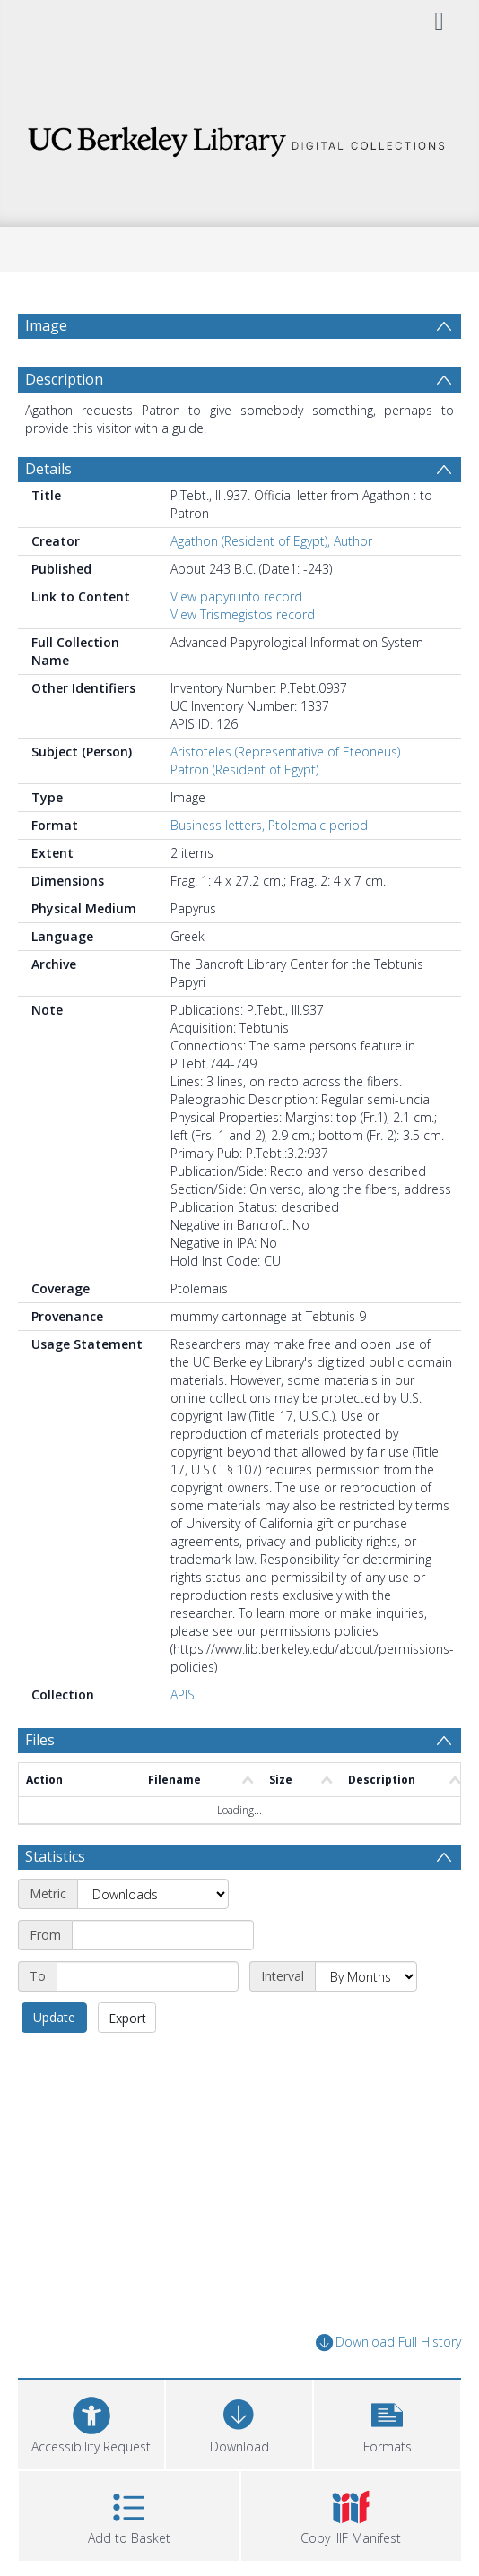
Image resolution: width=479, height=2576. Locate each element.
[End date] (148, 1976)
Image (46, 325)
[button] (387, 2422)
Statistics (55, 1856)
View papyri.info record (236, 596)
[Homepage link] (240, 137)
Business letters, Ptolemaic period (269, 825)
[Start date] (163, 1935)
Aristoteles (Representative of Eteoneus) (285, 751)
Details (48, 469)
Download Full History (388, 2342)
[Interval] (366, 1976)
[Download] (239, 2422)
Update (54, 2017)
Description (64, 379)
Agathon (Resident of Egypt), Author (271, 540)
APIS (182, 1694)
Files (40, 1740)
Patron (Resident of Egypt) (244, 769)
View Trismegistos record (242, 614)
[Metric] (153, 1894)
